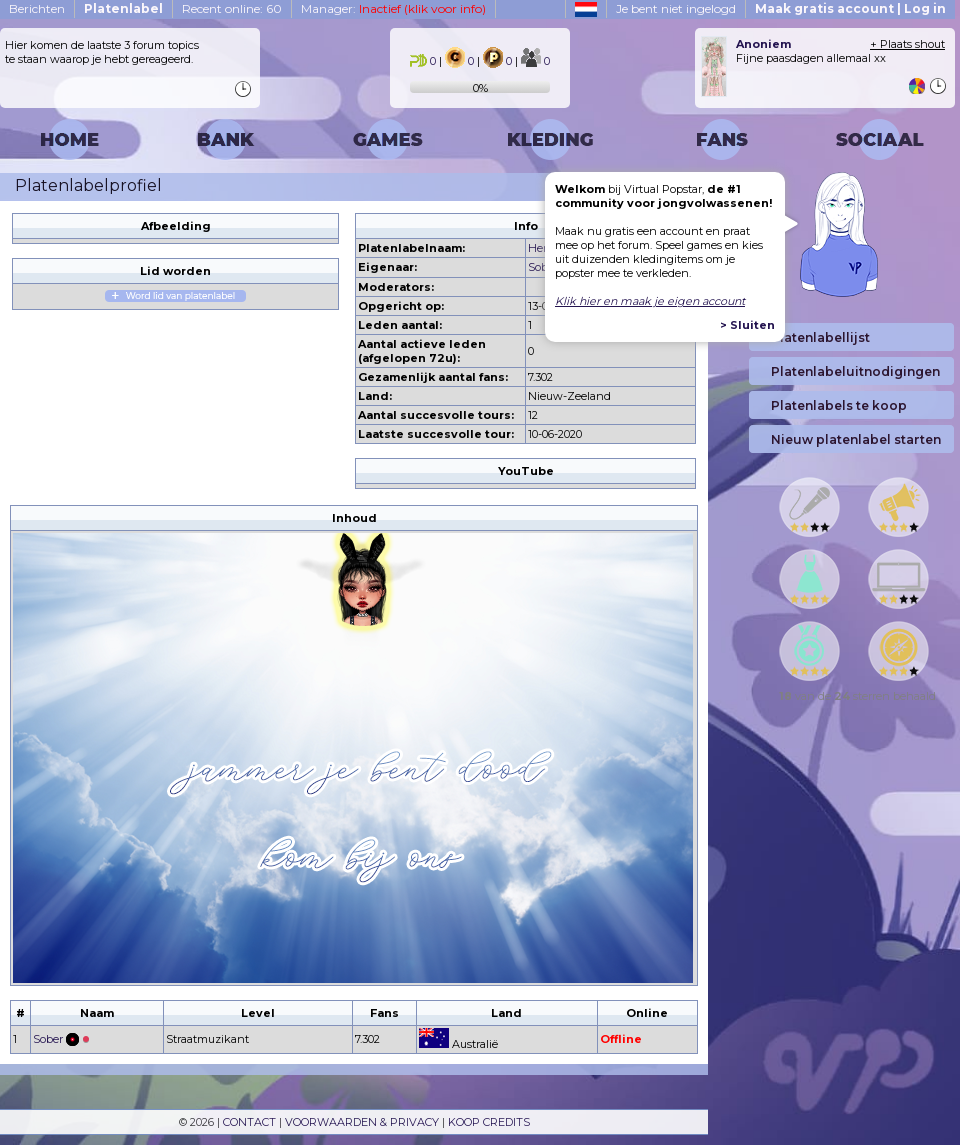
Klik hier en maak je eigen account (650, 301)
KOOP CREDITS (489, 1122)
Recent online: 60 (232, 8)
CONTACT (249, 1122)
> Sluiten (747, 325)
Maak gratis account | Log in (850, 8)
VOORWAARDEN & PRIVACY (362, 1122)
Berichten (37, 8)
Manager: (393, 8)
